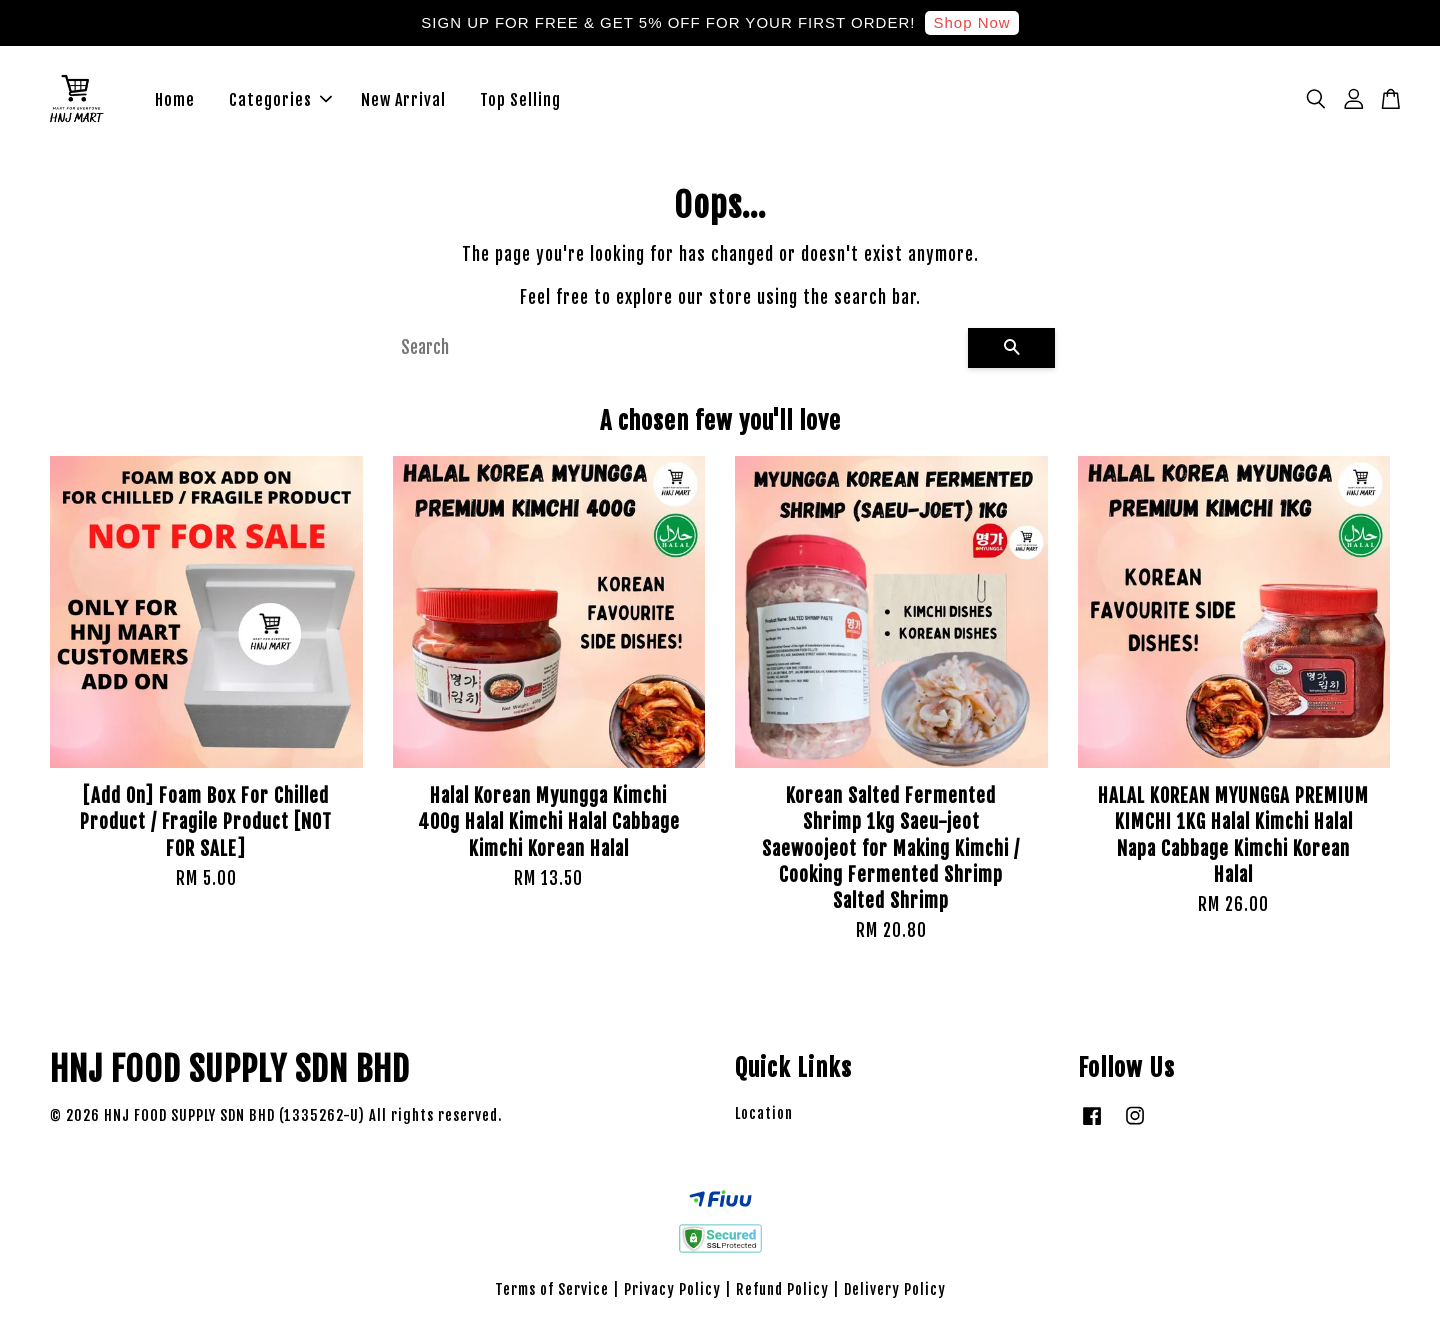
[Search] (676, 349)
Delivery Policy (895, 1290)
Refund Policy (782, 1290)
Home (175, 100)
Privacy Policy (672, 1290)
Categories (280, 100)
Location (764, 1114)
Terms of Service (552, 1290)
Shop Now (971, 22)
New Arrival (403, 100)
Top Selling (520, 100)
